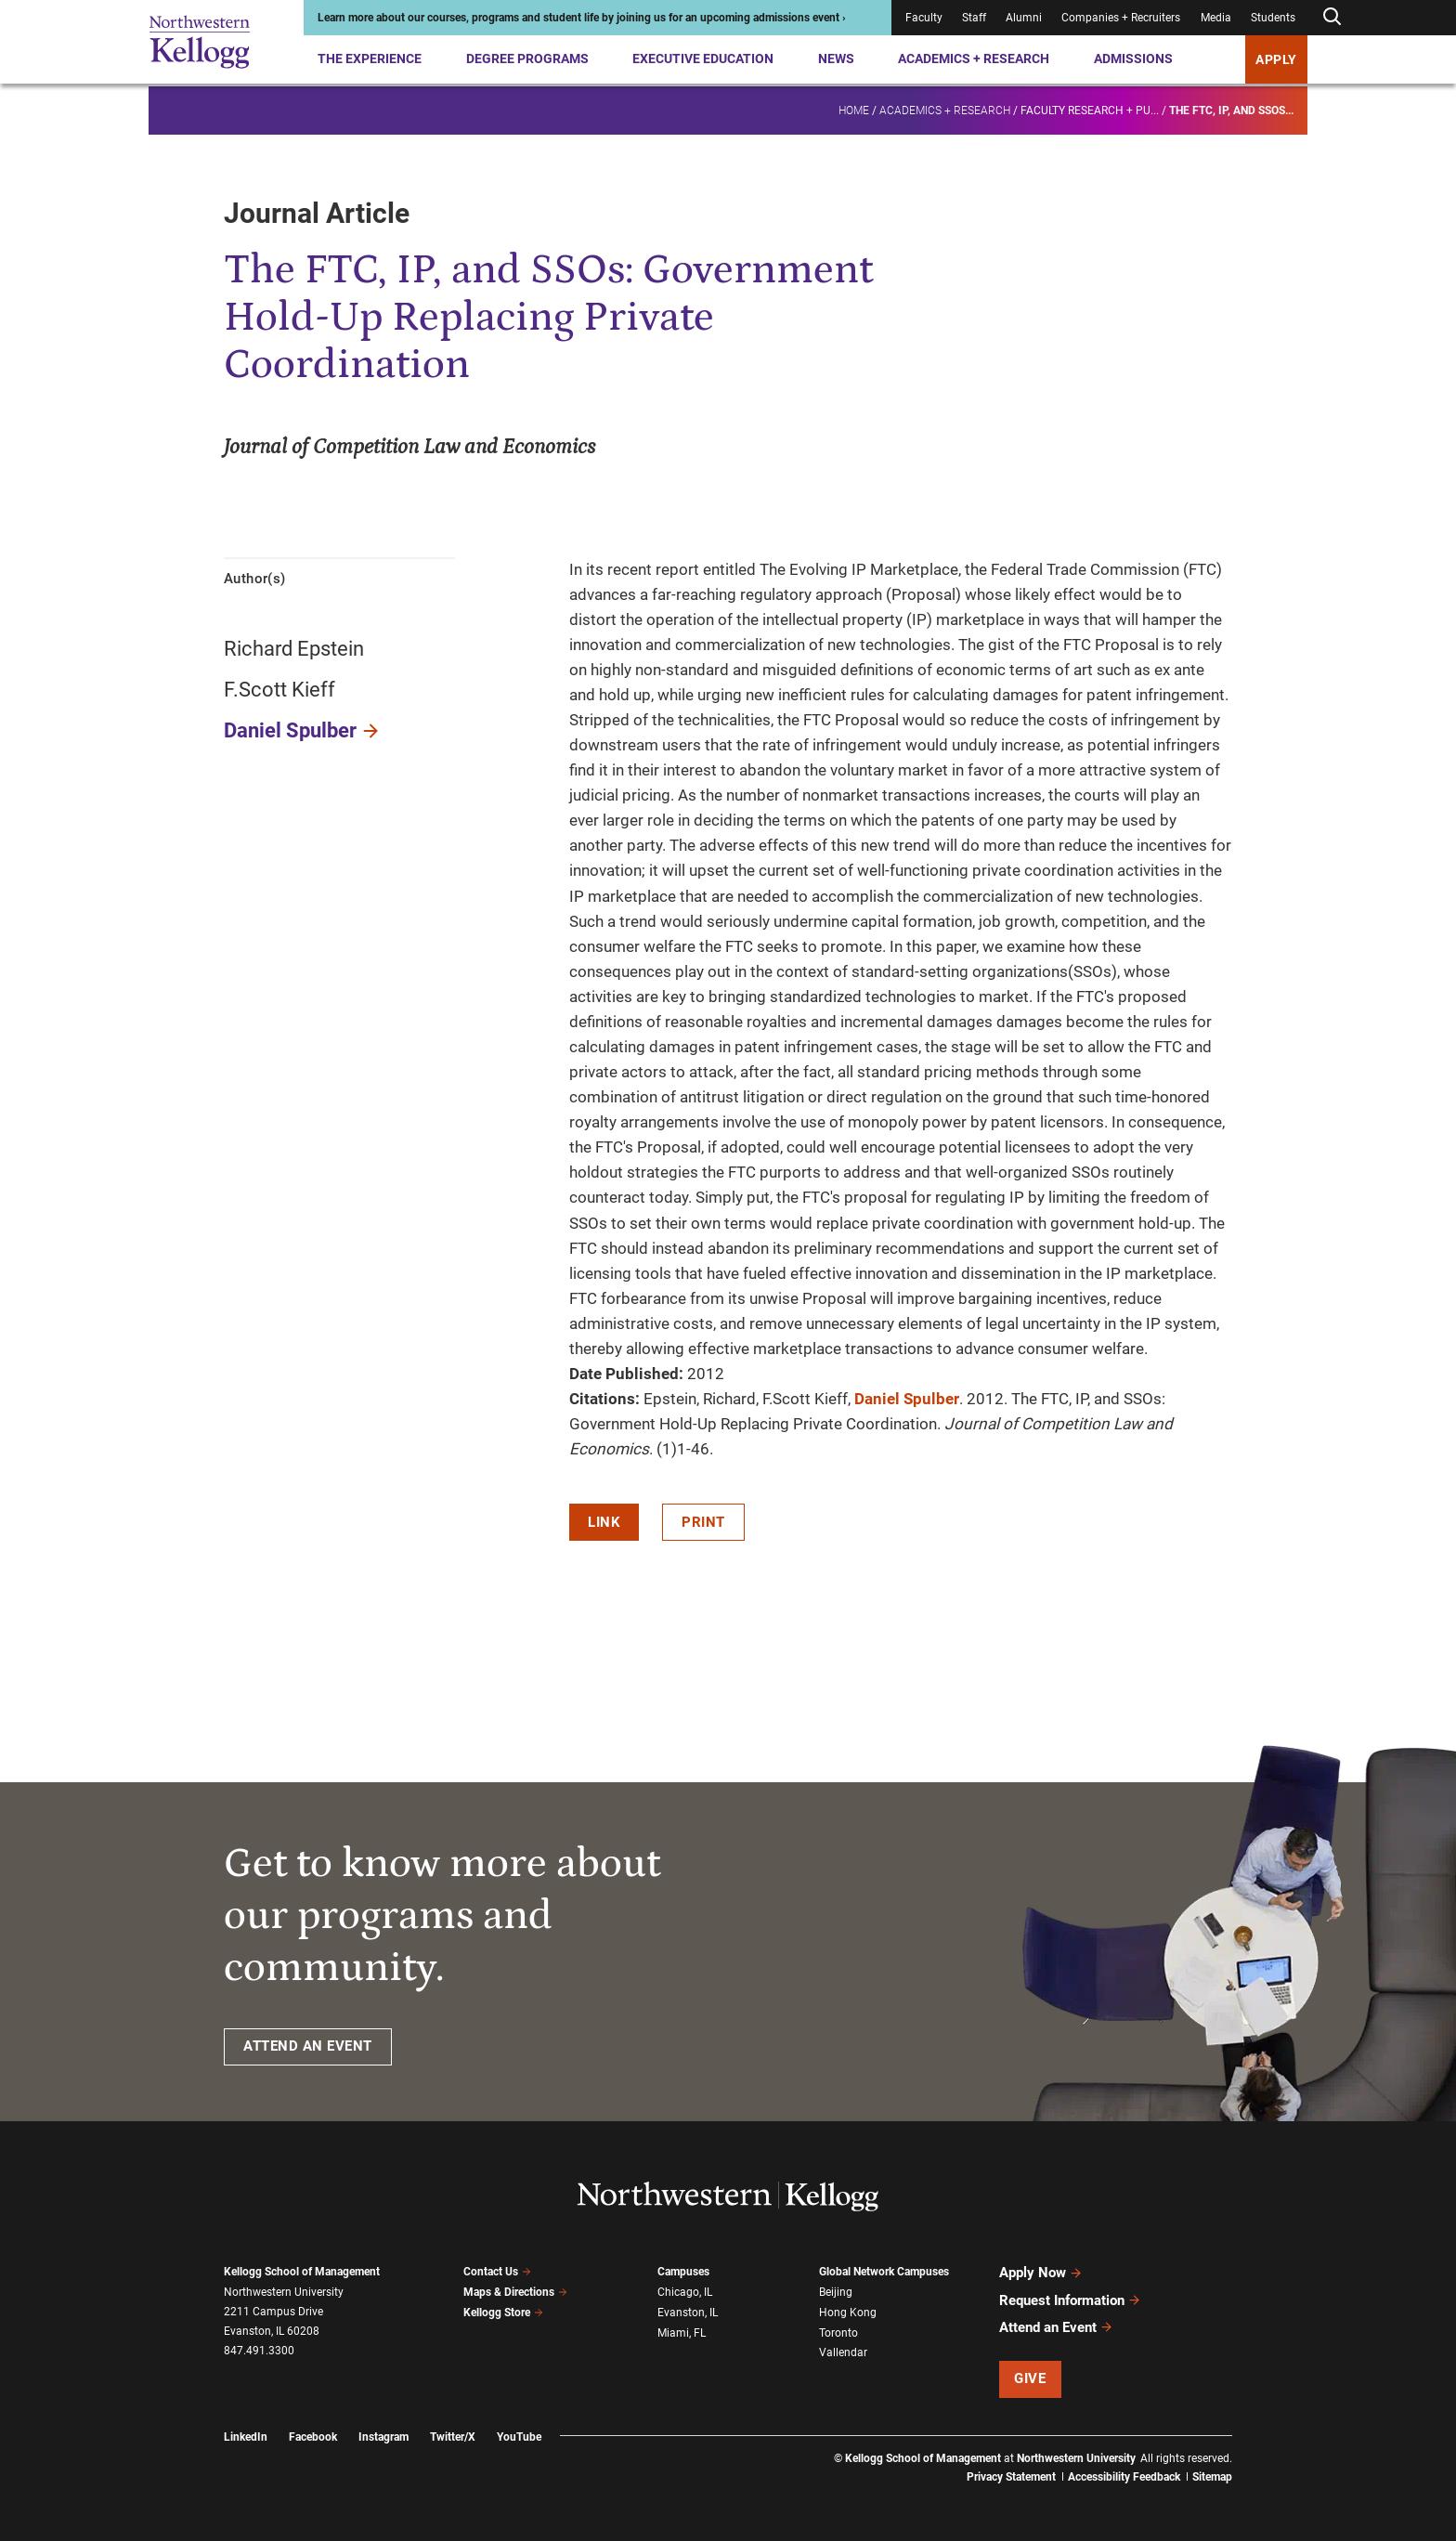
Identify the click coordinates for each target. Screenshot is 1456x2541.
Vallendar (843, 2352)
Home (853, 107)
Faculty (923, 17)
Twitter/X (452, 2435)
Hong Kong (848, 2312)
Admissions (1133, 58)
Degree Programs (527, 58)
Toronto (838, 2332)
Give (1030, 2377)
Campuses (683, 2271)
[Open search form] (1331, 17)
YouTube (519, 2435)
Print (703, 1522)
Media (1216, 17)
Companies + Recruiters (1120, 17)
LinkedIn (245, 2435)
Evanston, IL (687, 2312)
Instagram (383, 2435)
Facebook (313, 2435)
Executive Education (703, 58)
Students (1273, 17)
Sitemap (1212, 2475)
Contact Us (497, 2271)
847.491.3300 (259, 2350)
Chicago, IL (684, 2292)
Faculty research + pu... (1089, 107)
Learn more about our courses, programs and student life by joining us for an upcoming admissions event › (582, 17)
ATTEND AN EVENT (307, 2046)
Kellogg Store (503, 2312)
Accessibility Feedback (1124, 2475)
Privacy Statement (1011, 2475)
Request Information (1070, 2299)
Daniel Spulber (290, 730)
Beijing (835, 2292)
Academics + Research (973, 58)
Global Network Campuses (884, 2271)
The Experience (370, 58)
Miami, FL (681, 2332)
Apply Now (1041, 2272)
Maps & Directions (515, 2292)
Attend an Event (1056, 2326)
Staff (974, 17)
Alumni (1024, 17)
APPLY (1276, 59)
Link (604, 1522)
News (836, 58)
